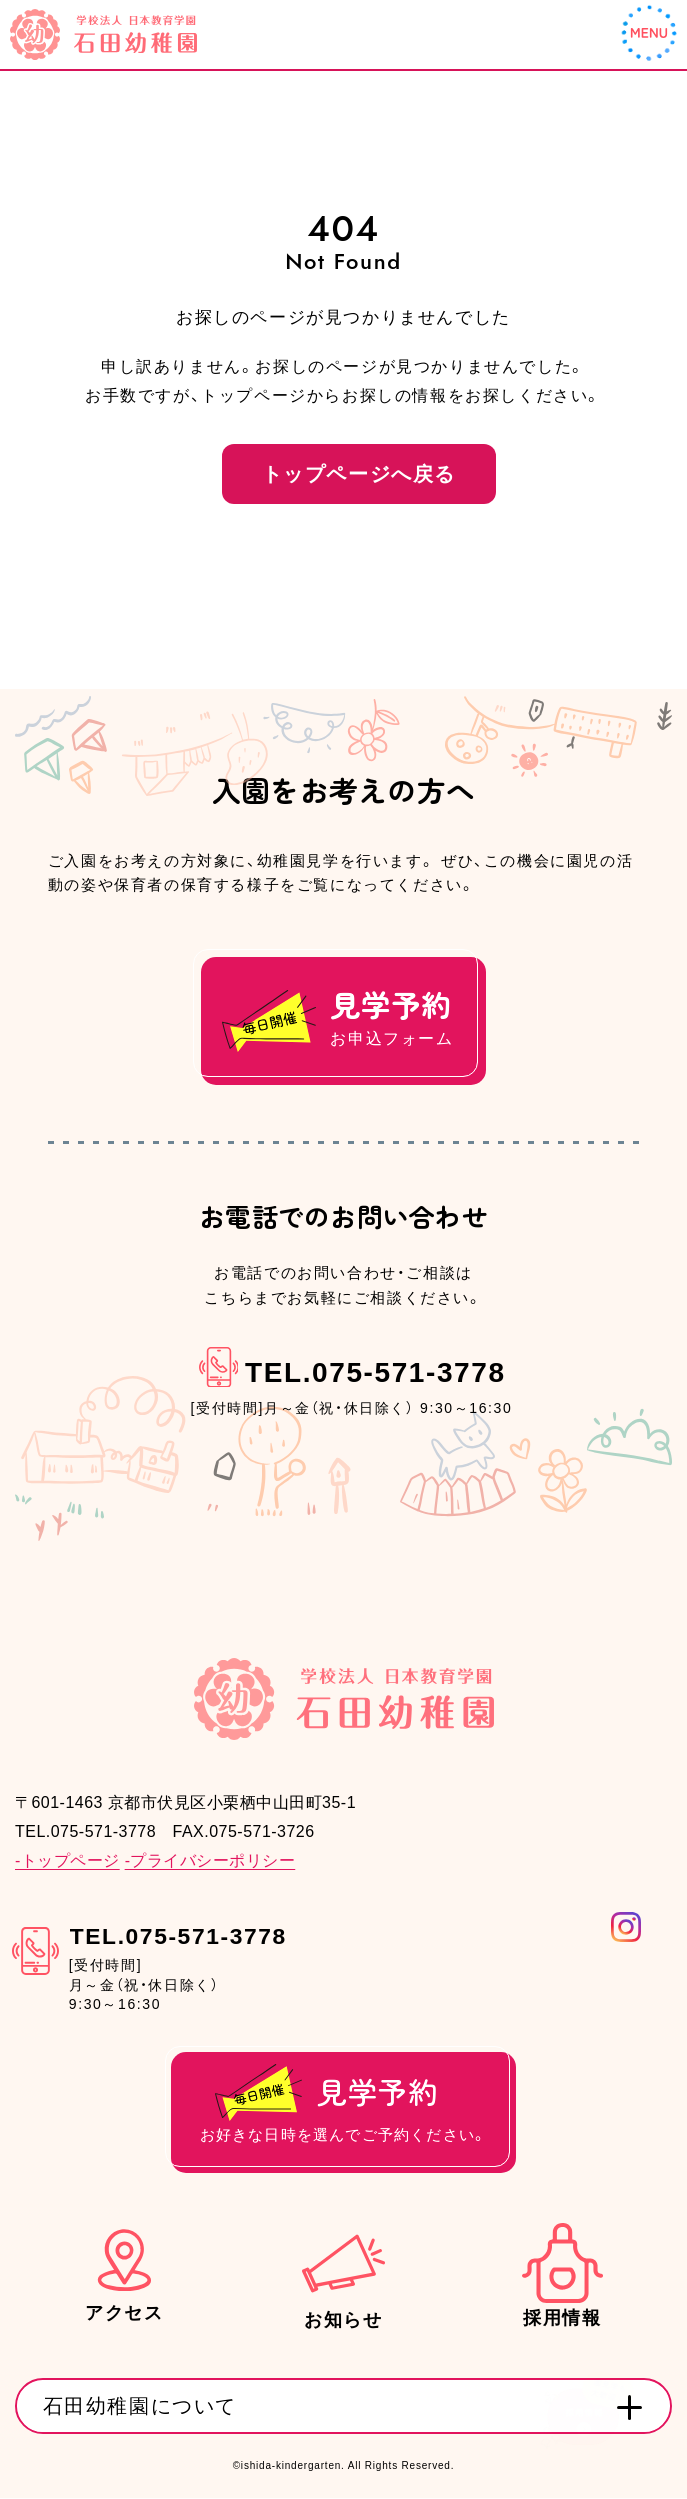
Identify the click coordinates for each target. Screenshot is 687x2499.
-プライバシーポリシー (210, 1861)
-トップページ (67, 1861)
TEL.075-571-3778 (375, 1374)
